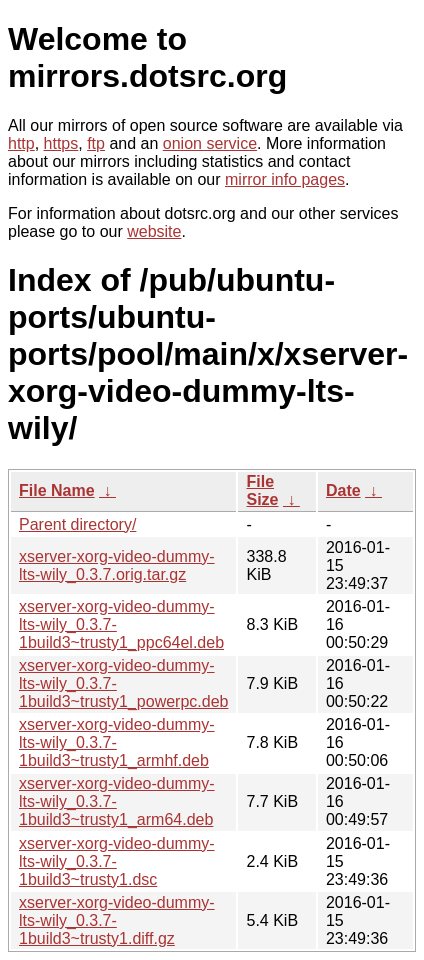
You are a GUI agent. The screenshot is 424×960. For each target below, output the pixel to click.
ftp (96, 143)
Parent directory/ (77, 524)
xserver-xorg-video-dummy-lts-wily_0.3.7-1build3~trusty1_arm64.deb (117, 801)
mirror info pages (285, 179)
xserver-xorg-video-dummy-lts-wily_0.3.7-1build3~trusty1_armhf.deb (117, 742)
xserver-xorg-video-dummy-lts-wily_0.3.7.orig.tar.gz (117, 565)
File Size (262, 490)
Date (343, 490)
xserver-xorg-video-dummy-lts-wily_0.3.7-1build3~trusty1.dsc (117, 861)
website (154, 231)
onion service (210, 143)
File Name (57, 490)
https (61, 143)
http (21, 143)
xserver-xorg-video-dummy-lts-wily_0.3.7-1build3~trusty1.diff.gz (117, 920)
